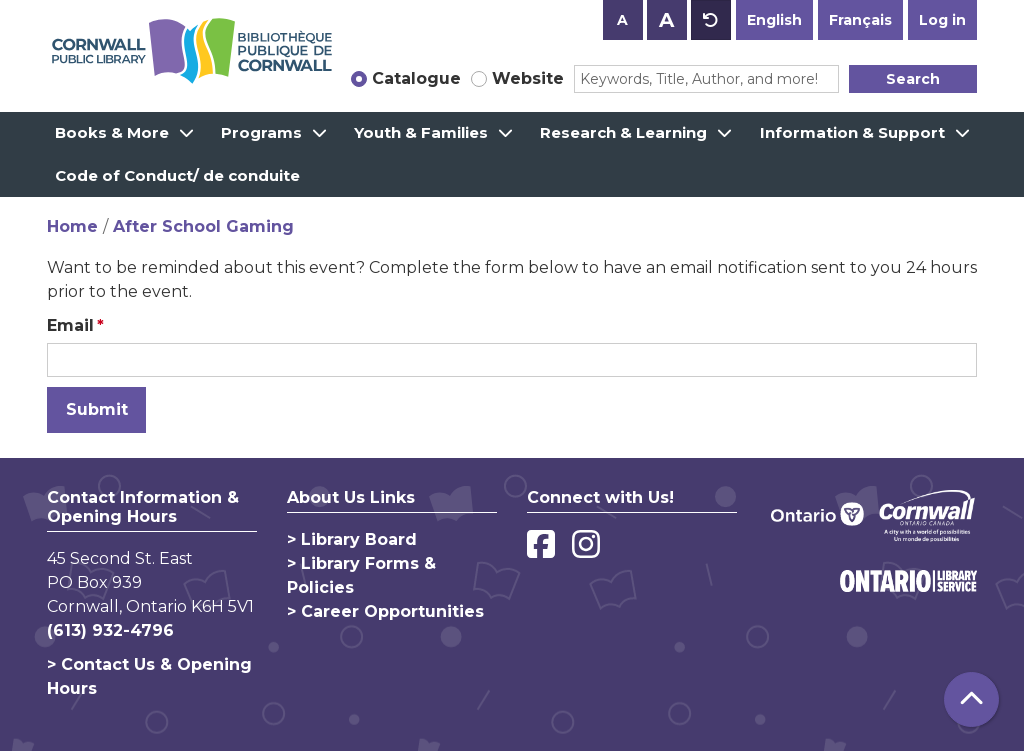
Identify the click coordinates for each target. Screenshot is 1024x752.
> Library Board (352, 539)
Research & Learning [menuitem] (623, 132)
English (774, 20)
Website (528, 78)
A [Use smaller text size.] (622, 20)
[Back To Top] (971, 699)
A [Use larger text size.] (666, 20)
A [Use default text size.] (711, 20)
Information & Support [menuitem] (852, 132)
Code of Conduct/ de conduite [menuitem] (177, 175)
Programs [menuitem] (261, 132)
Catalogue (416, 78)
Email (70, 325)
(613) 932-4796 (110, 630)
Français (860, 20)
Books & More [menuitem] (112, 132)
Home (72, 226)
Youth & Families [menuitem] (421, 132)
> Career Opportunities (385, 611)
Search (913, 79)
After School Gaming (203, 226)
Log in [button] (942, 20)
